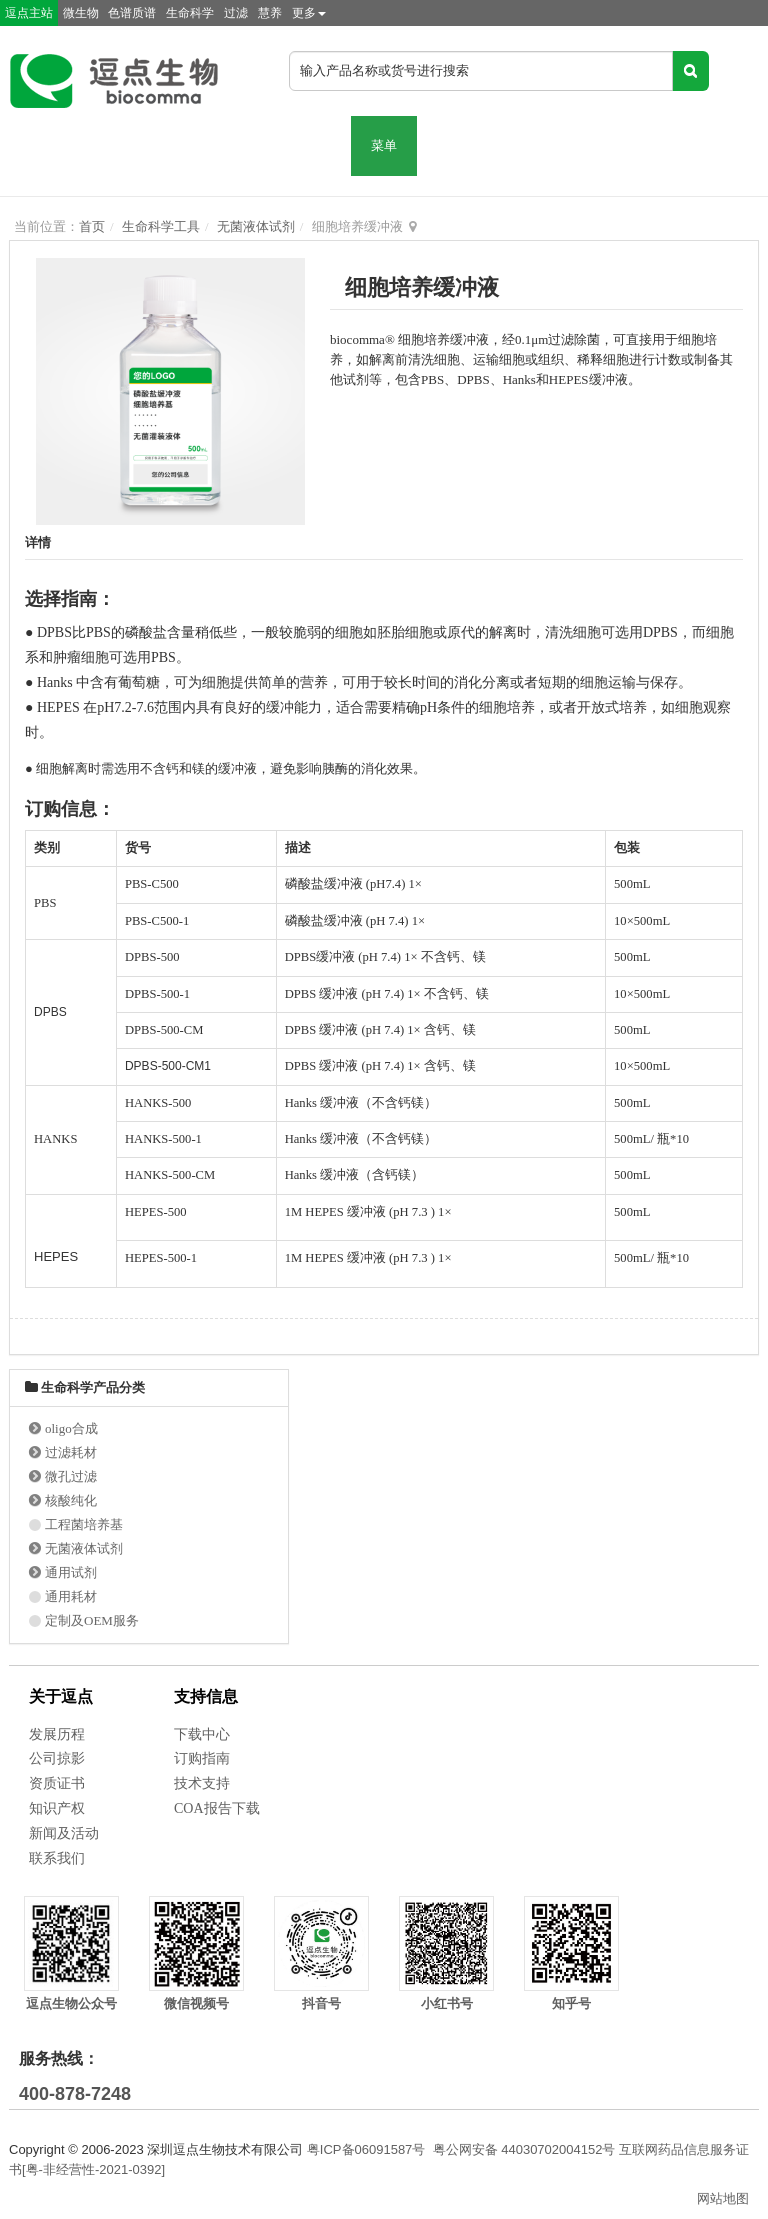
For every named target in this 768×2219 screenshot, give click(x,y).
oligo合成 (71, 1428)
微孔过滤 (71, 1476)
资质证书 (57, 1783)
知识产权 (57, 1808)
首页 (92, 226)
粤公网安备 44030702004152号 (524, 2149)
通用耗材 (71, 1596)
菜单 (384, 145)
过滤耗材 (71, 1452)
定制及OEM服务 (92, 1620)
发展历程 (57, 1734)
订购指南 (202, 1758)
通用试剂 (71, 1572)
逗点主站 (29, 13)
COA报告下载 (217, 1808)
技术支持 (202, 1783)
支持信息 (206, 1696)
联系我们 (57, 1858)
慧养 (270, 13)
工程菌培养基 (84, 1524)
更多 (309, 13)
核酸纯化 (71, 1500)
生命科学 (190, 13)
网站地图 (723, 2198)
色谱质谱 (132, 13)
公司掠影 (57, 1758)
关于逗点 (61, 1696)
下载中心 (202, 1734)
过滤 (236, 13)
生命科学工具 (161, 226)
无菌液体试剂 (256, 226)
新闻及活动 (64, 1833)
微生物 (81, 13)
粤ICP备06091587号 (366, 2149)
